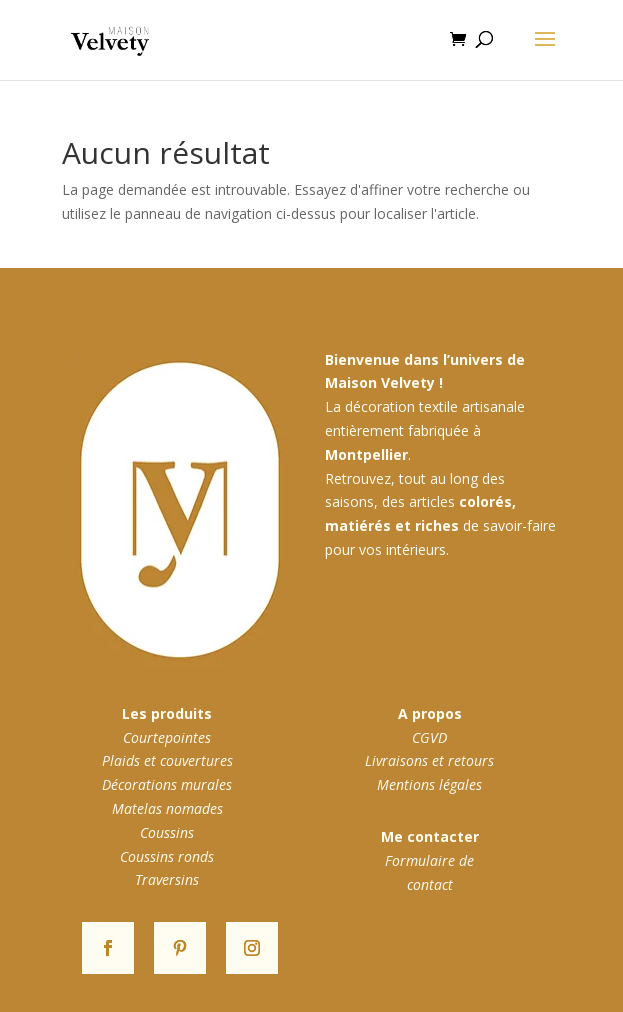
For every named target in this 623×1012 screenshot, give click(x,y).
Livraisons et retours (429, 760)
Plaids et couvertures (167, 760)
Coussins (167, 832)
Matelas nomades (167, 808)
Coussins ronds (167, 856)
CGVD (429, 737)
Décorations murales (167, 784)
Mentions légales (429, 784)
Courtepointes (167, 737)
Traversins (167, 879)
